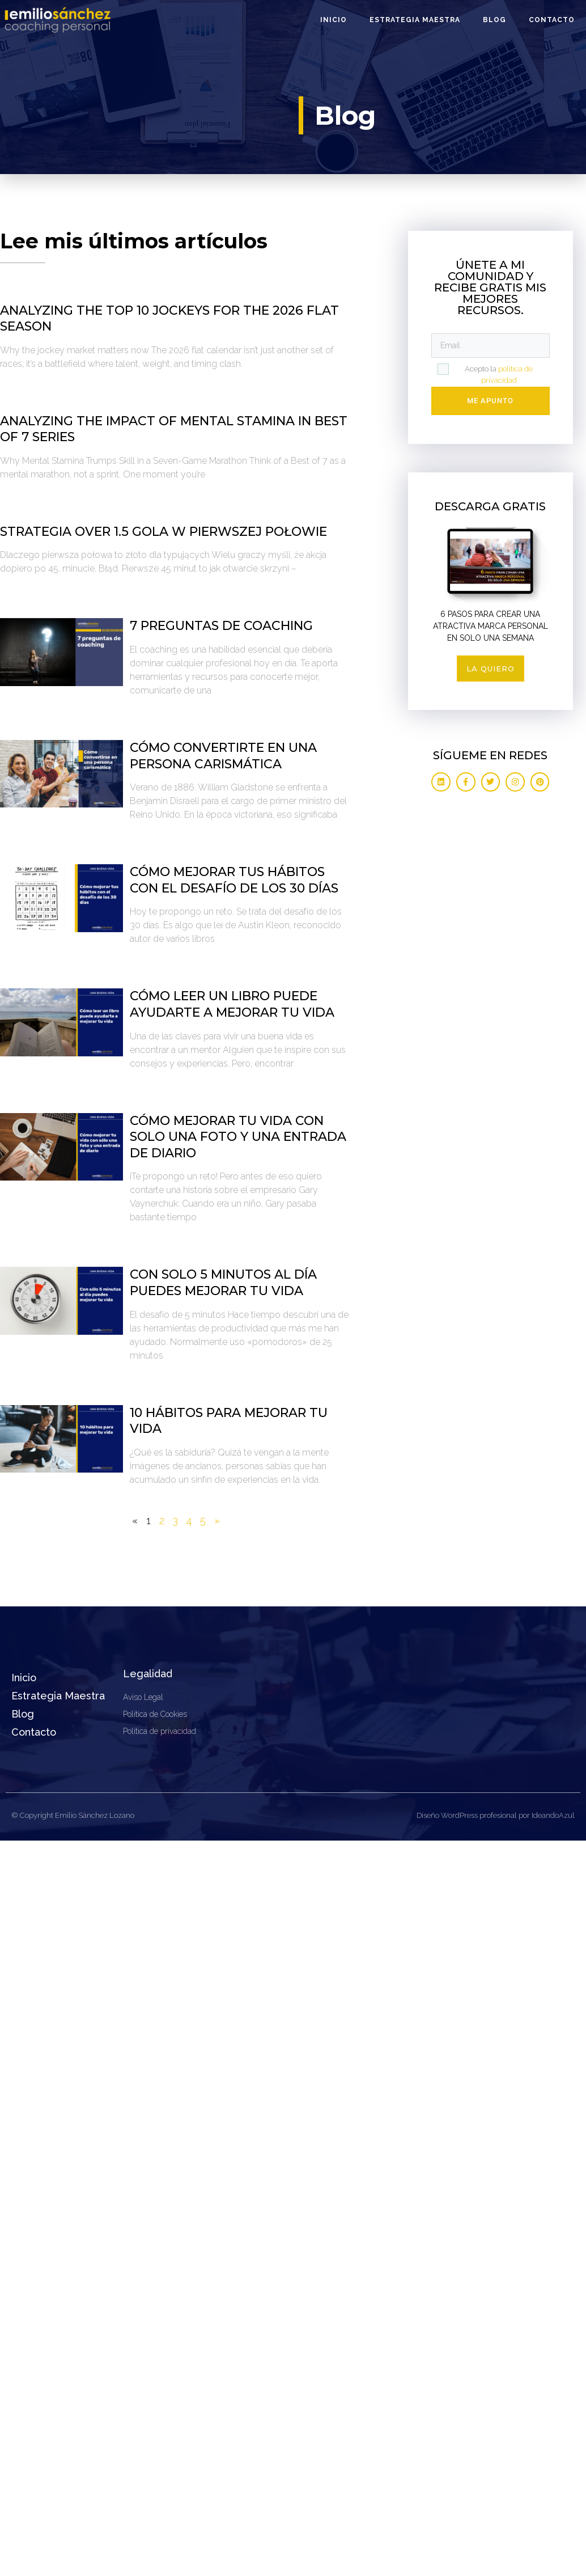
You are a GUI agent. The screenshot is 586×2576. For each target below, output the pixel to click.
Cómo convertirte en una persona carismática (223, 756)
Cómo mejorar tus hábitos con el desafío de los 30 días (234, 880)
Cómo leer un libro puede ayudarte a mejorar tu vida (232, 1004)
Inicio (333, 20)
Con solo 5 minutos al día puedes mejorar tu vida (223, 1282)
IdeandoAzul (553, 1815)
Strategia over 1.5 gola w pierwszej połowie (163, 531)
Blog (494, 20)
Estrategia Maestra (415, 20)
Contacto (552, 20)
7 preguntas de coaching (221, 625)
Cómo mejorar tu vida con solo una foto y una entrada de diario (238, 1137)
